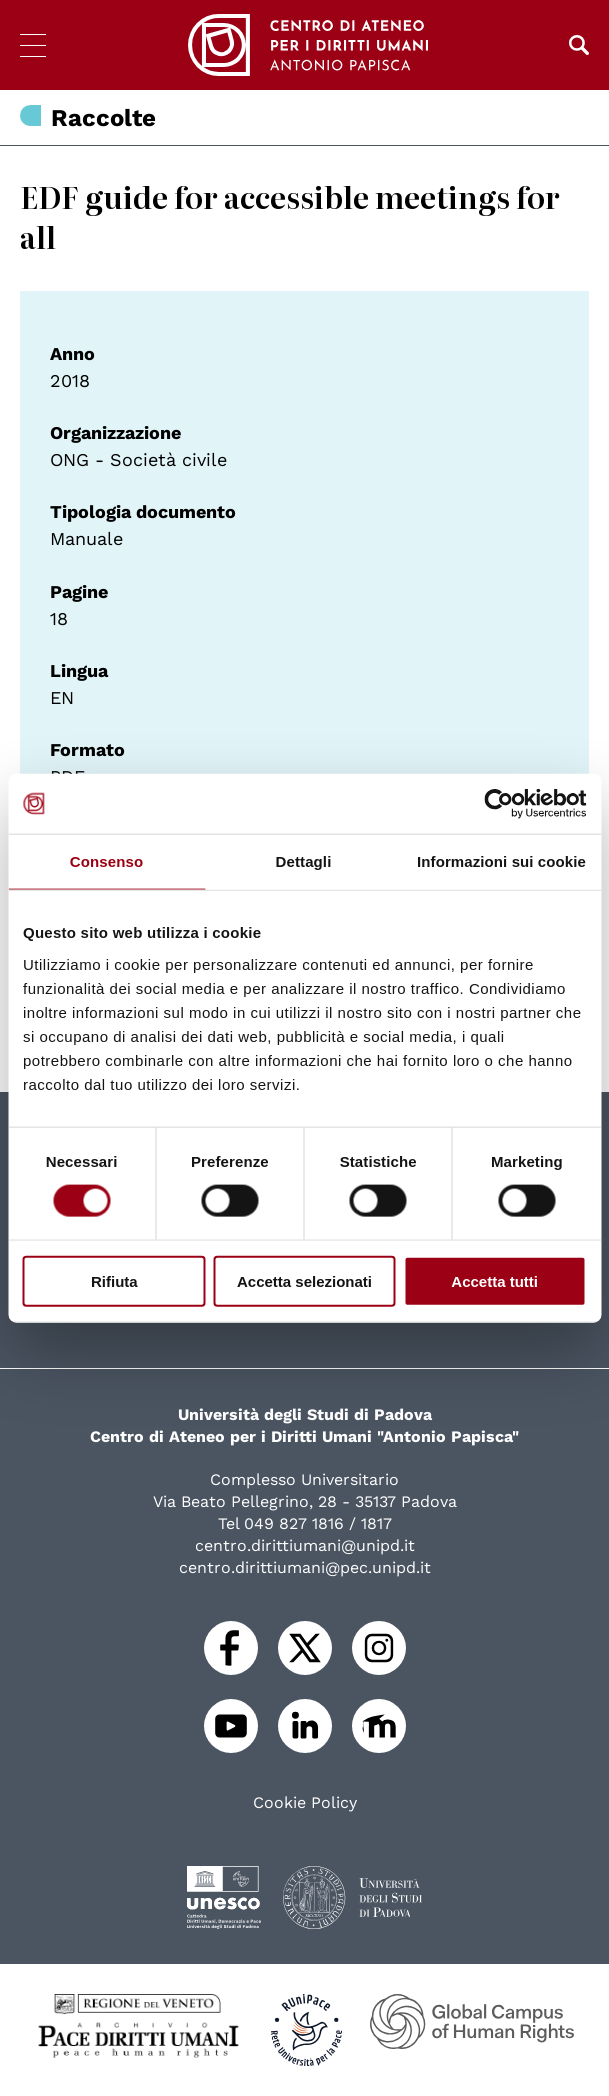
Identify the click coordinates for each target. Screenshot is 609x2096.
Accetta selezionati (304, 1280)
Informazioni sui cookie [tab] (501, 861)
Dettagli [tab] (304, 861)
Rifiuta (114, 1280)
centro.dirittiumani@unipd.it (305, 1545)
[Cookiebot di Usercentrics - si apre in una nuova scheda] (498, 804)
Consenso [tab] (106, 861)
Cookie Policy (305, 1803)
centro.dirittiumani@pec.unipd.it (305, 1567)
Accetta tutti (494, 1280)
